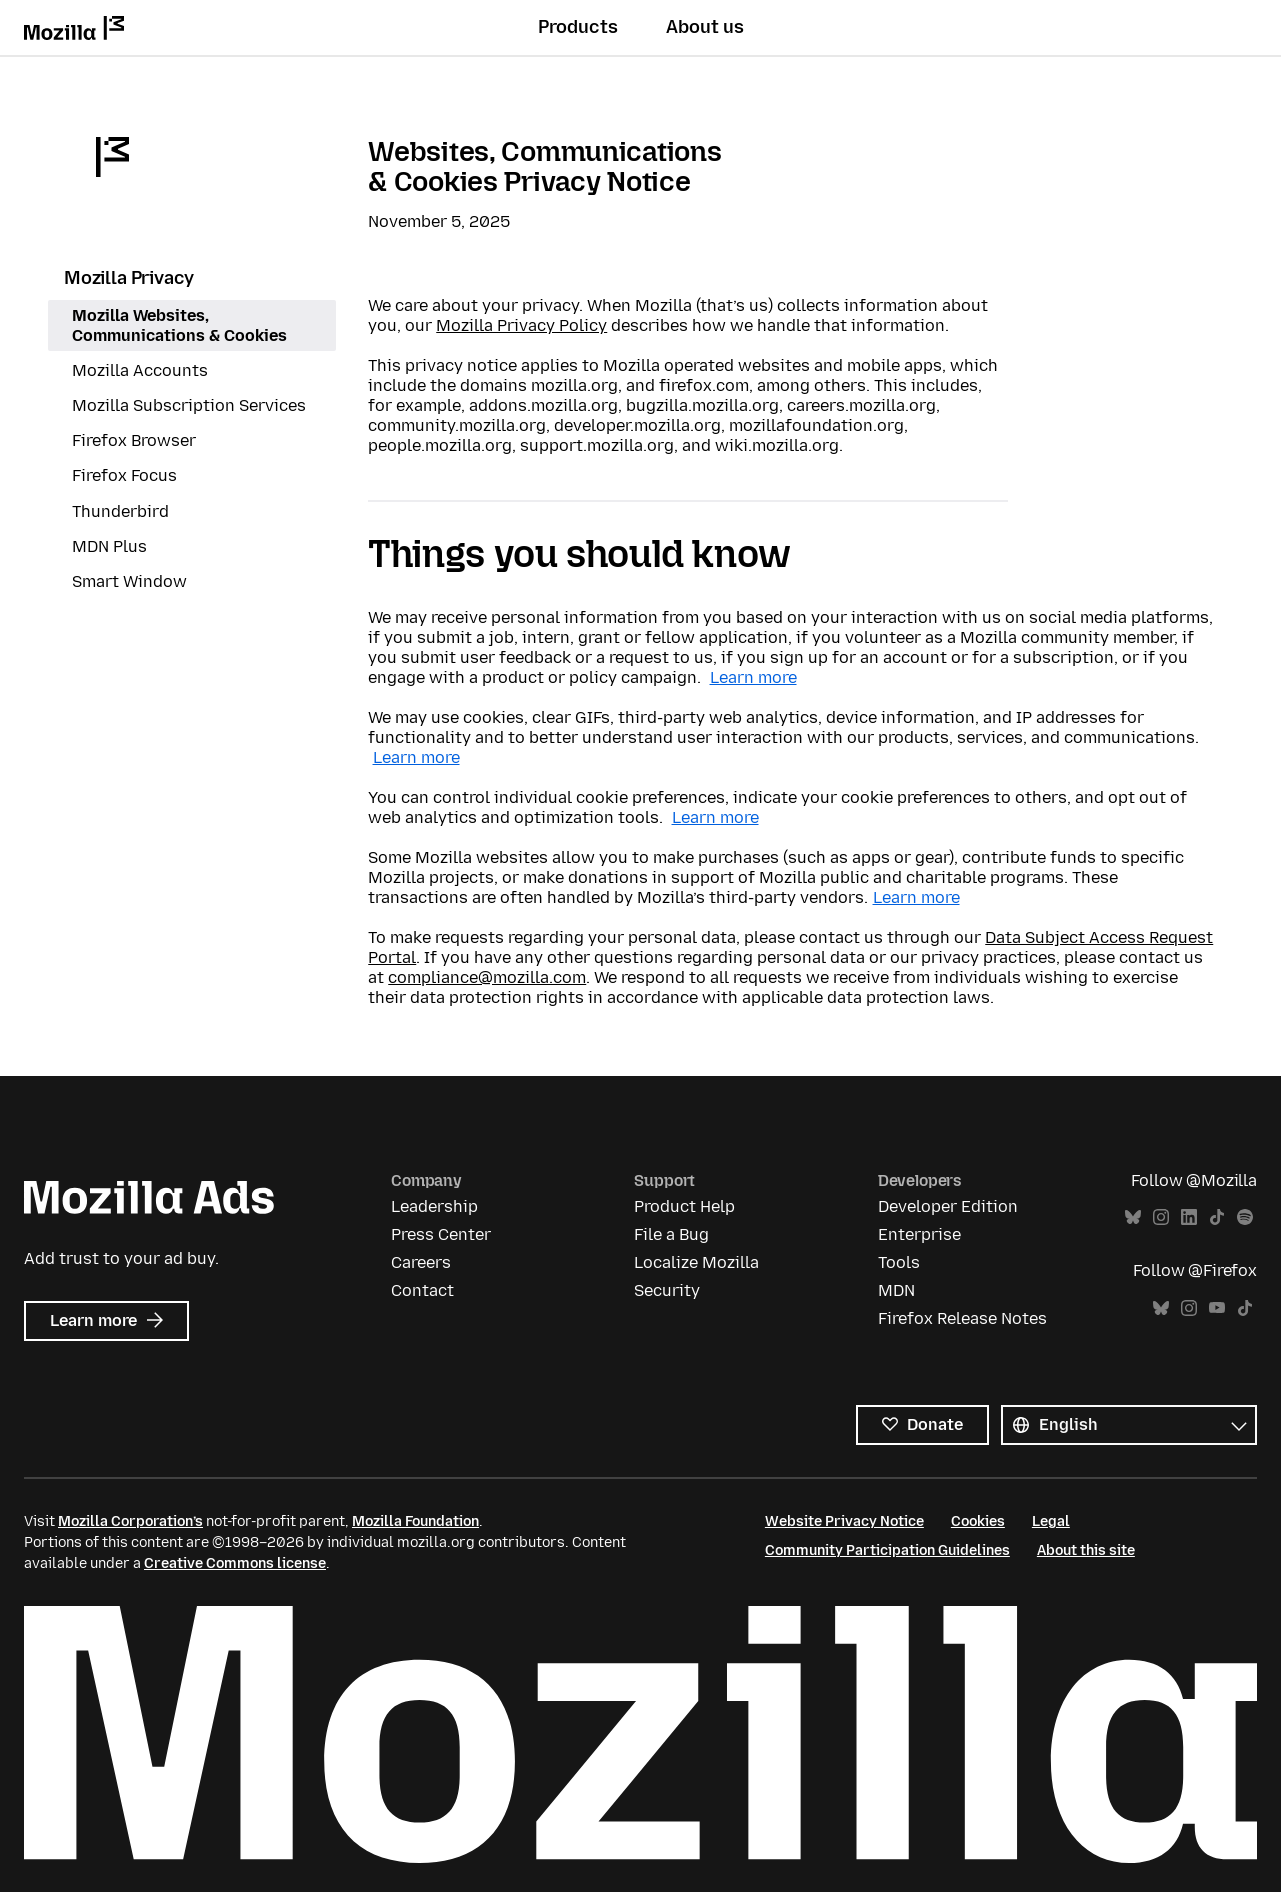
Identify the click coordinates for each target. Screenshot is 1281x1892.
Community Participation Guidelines (887, 1550)
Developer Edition (948, 1206)
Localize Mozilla (696, 1262)
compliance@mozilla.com (487, 977)
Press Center (441, 1234)
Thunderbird (120, 511)
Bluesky (1133, 1217)
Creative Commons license (235, 1563)
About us (705, 27)
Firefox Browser (134, 440)
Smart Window (129, 581)
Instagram (1161, 1217)
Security (667, 1290)
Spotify (1245, 1217)
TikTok (1217, 1217)
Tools (899, 1262)
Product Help (684, 1206)
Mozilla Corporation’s (130, 1521)
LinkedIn (1189, 1217)
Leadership (434, 1206)
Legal (1051, 1521)
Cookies (978, 1521)
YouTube (1217, 1308)
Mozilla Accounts (140, 370)
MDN (896, 1290)
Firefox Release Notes (962, 1318)
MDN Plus (109, 546)
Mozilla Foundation (415, 1521)
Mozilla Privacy (129, 278)
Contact (422, 1290)
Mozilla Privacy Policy (521, 325)
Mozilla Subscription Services (189, 405)
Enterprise (919, 1234)
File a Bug (671, 1234)
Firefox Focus (124, 475)
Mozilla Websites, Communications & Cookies (179, 325)
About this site (1086, 1550)
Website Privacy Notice (844, 1521)
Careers (421, 1262)
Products (578, 27)
